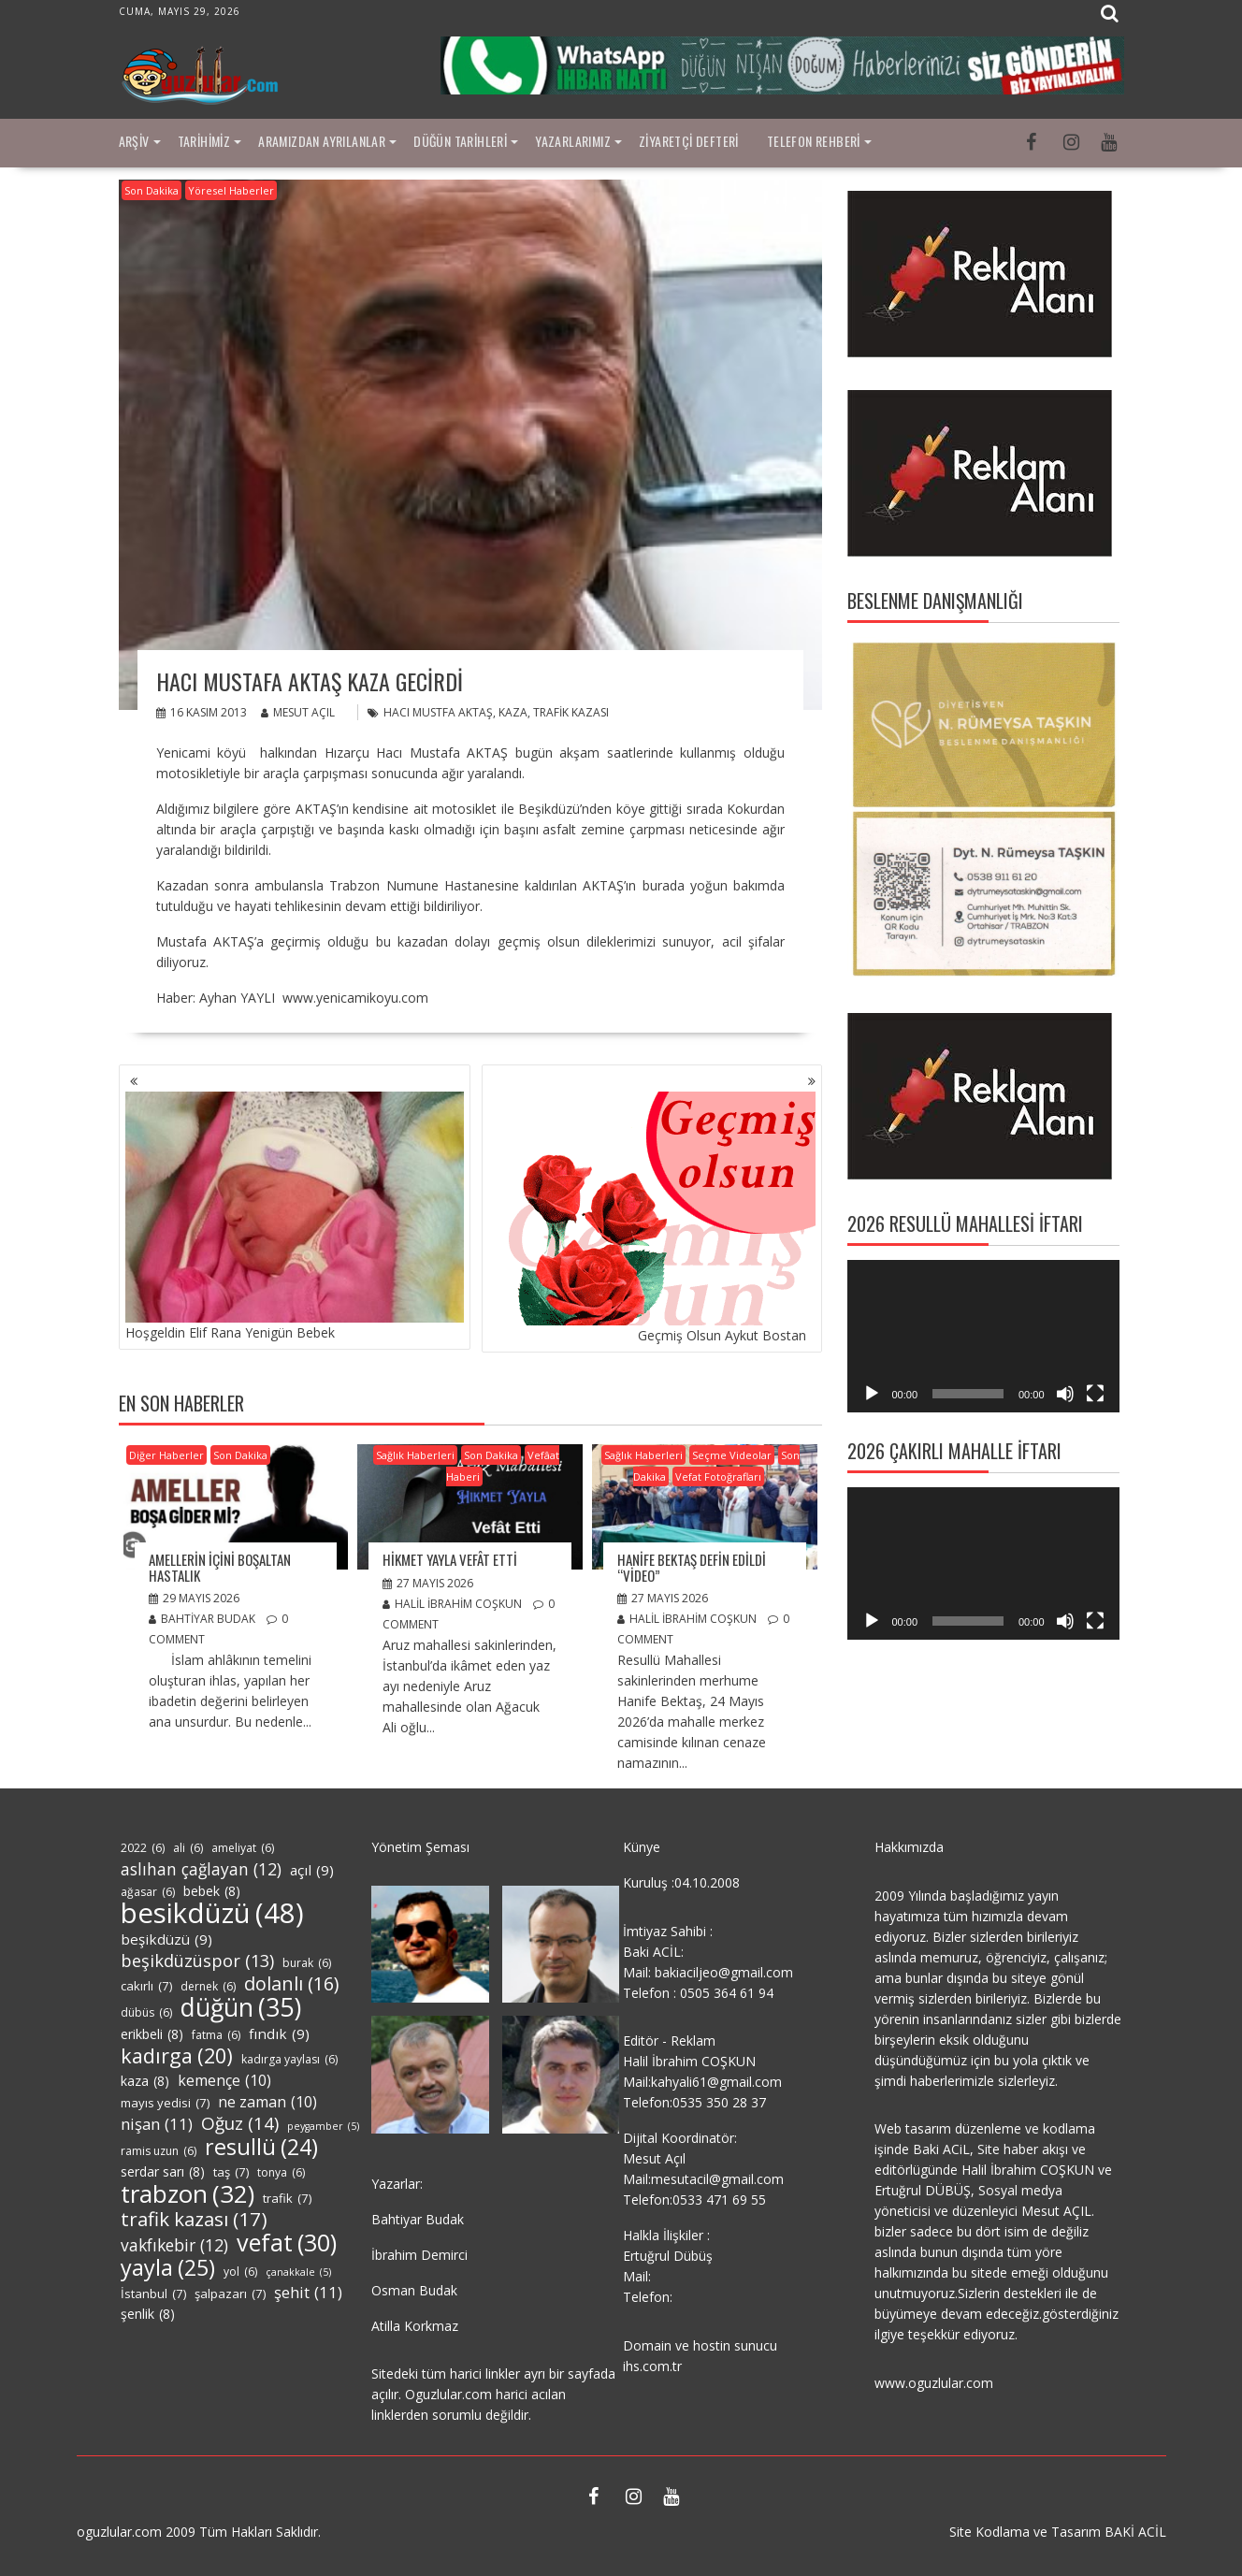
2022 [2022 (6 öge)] (143, 1848)
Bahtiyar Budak (202, 1619)
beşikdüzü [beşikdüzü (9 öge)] (166, 1939)
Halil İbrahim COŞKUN (452, 1604)
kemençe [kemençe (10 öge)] (224, 2080)
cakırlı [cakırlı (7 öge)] (146, 1985)
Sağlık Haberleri (415, 1455)
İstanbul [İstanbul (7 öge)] (153, 2293)
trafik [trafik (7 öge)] (287, 2198)
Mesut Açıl (298, 712)
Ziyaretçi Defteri (689, 141)
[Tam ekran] (1095, 1393)
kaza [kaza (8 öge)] (145, 2081)
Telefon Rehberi (813, 141)
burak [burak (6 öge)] (306, 1963)
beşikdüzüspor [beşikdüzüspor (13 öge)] (197, 1960)
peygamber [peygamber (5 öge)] (323, 2126)
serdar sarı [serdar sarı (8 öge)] (163, 2172)
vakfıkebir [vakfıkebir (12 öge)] (174, 2245)
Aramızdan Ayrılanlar (321, 141)
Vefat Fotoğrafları (718, 1476)
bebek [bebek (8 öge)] (211, 1891)
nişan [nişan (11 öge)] (157, 2124)
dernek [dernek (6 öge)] (208, 1986)
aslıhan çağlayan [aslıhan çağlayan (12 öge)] (201, 1869)
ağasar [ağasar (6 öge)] (148, 1892)
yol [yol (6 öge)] (240, 2272)
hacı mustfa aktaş (438, 712)
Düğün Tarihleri (460, 141)
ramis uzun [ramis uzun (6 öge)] (158, 2151)
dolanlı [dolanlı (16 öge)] (291, 1984)
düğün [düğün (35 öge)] (241, 2007)
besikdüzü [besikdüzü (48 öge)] (212, 1913)
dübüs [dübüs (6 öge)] (146, 2013)
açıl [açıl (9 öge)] (312, 1870)
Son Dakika (151, 190)
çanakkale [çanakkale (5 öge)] (298, 2272)
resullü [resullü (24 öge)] (261, 2146)
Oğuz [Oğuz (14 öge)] (240, 2123)
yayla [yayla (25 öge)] (168, 2267)
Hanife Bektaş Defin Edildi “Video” (691, 1567)
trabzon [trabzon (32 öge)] (187, 2193)
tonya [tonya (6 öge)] (281, 2173)
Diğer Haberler (166, 1455)
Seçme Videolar (732, 1455)
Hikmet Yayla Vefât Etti (450, 1559)
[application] (983, 1336)
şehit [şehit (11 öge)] (308, 2292)
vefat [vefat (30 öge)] (287, 2242)
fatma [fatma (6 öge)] (216, 2035)
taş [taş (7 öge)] (231, 2172)
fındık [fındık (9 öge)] (279, 2033)
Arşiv (134, 141)
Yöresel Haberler (231, 190)
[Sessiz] (1065, 1393)
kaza (512, 712)
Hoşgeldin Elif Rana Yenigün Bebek (294, 1216)
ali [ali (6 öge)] (188, 1848)
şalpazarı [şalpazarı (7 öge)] (230, 2293)
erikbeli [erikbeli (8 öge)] (152, 2034)
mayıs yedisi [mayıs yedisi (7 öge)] (165, 2102)
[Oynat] (871, 1393)
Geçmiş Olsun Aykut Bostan (652, 1218)
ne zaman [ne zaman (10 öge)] (267, 2101)
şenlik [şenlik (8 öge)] (148, 2314)
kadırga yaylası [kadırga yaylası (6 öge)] (289, 2059)
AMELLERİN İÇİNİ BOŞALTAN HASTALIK (220, 1567)
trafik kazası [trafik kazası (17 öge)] (194, 2218)
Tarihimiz (204, 141)
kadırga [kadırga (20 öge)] (177, 2056)
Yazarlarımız (573, 141)
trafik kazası (571, 712)
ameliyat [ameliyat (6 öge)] (242, 1848)
